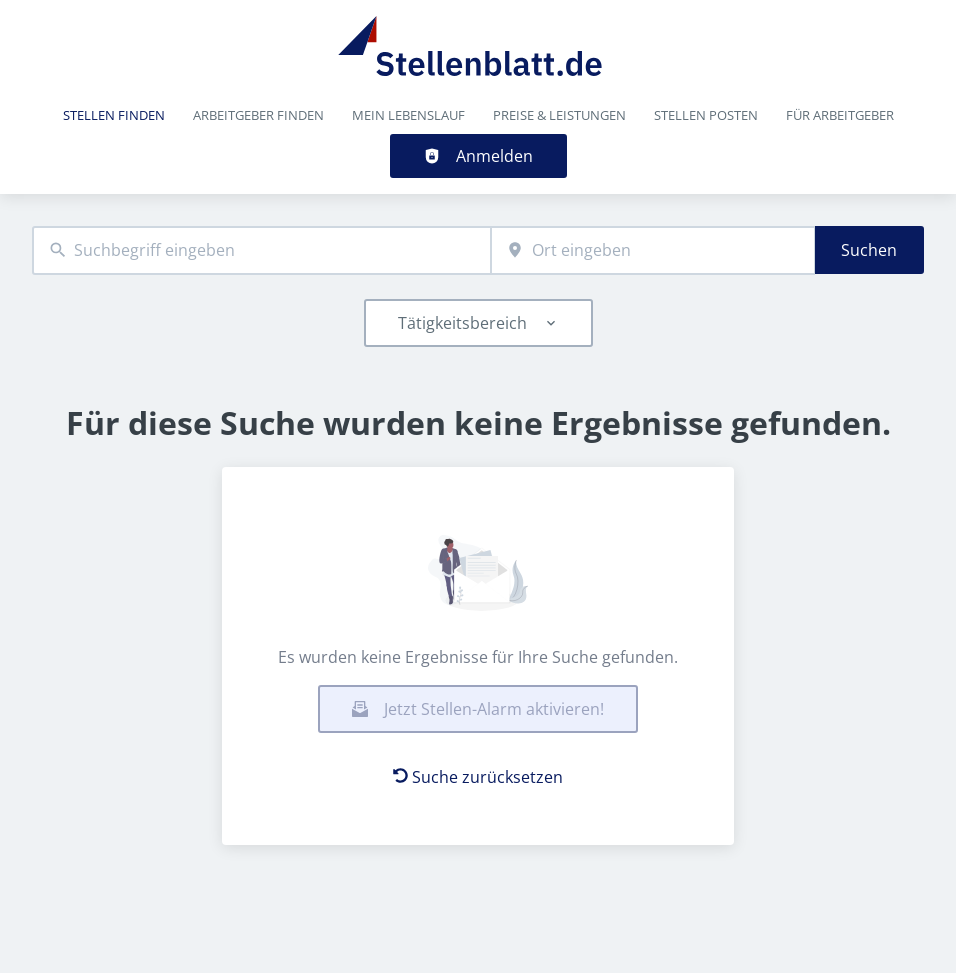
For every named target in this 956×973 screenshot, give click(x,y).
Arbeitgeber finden (258, 115)
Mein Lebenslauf (408, 115)
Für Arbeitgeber (840, 115)
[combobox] (261, 250)
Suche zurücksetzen (478, 777)
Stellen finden (114, 115)
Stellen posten (706, 115)
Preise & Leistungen (559, 115)
